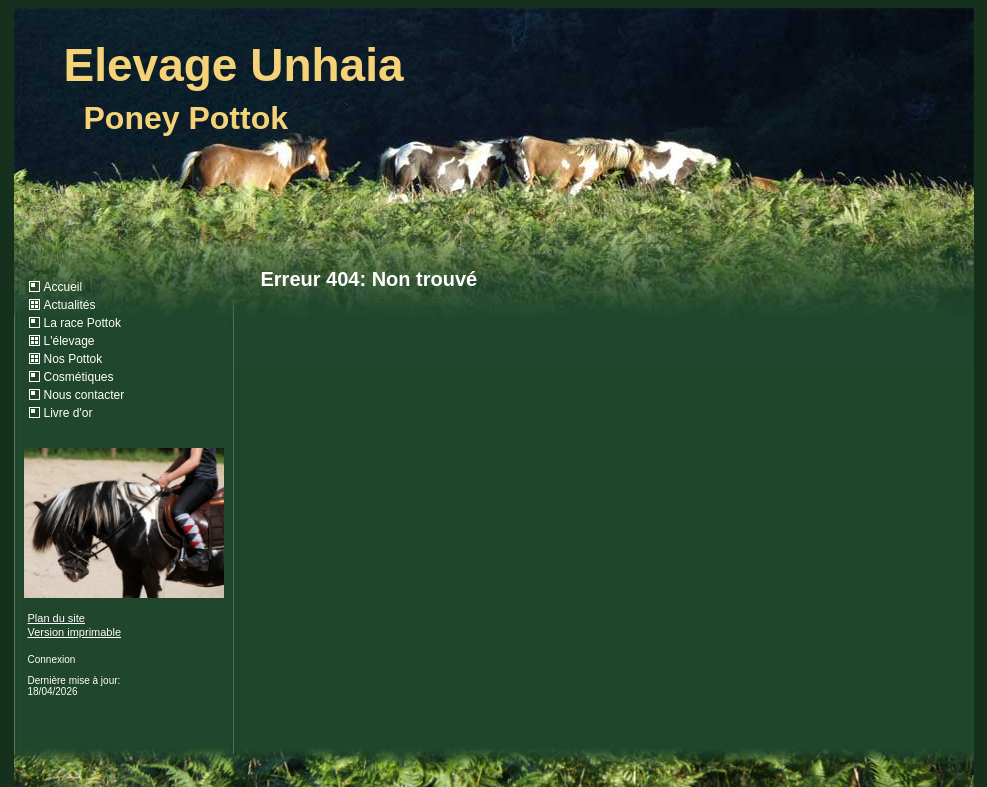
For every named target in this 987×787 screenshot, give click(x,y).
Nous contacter (84, 395)
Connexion (52, 659)
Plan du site (56, 618)
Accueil (63, 287)
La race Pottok (82, 323)
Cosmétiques (79, 377)
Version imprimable (75, 632)
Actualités (70, 305)
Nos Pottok (73, 359)
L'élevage (69, 341)
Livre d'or (68, 413)
